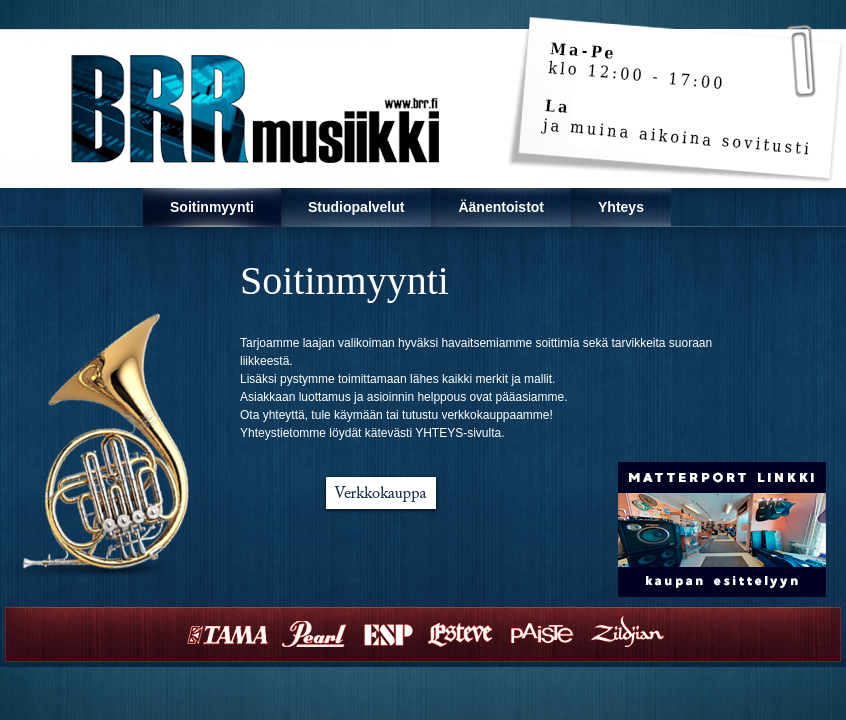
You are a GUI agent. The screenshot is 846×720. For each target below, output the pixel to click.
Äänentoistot (501, 207)
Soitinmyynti (212, 207)
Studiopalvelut (356, 207)
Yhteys (621, 207)
